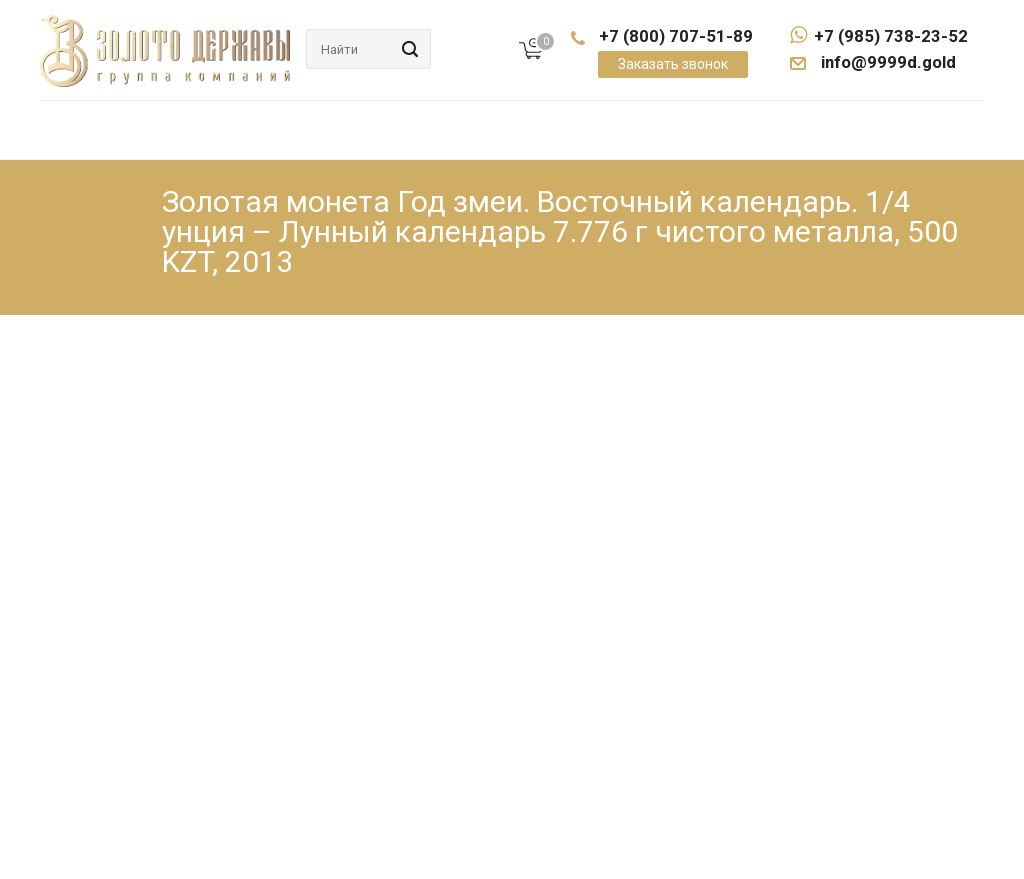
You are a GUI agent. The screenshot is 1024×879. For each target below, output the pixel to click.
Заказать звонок (673, 64)
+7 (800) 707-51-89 (676, 36)
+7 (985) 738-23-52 (879, 36)
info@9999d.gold (887, 62)
